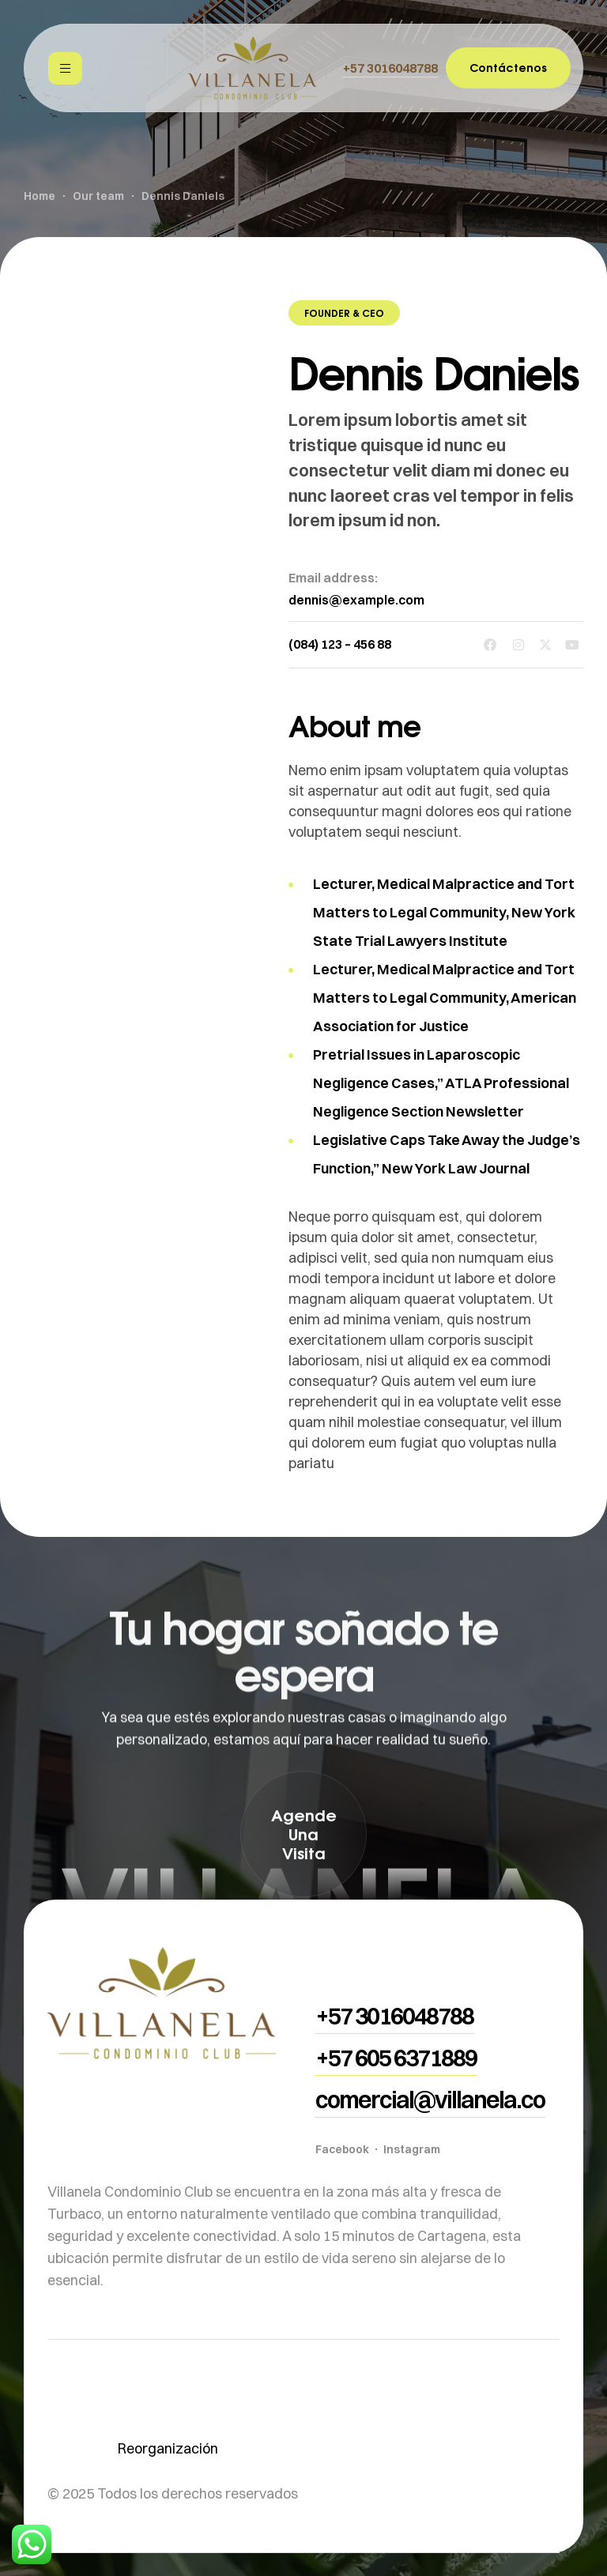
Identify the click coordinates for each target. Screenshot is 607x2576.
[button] (390, 67)
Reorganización (168, 2448)
